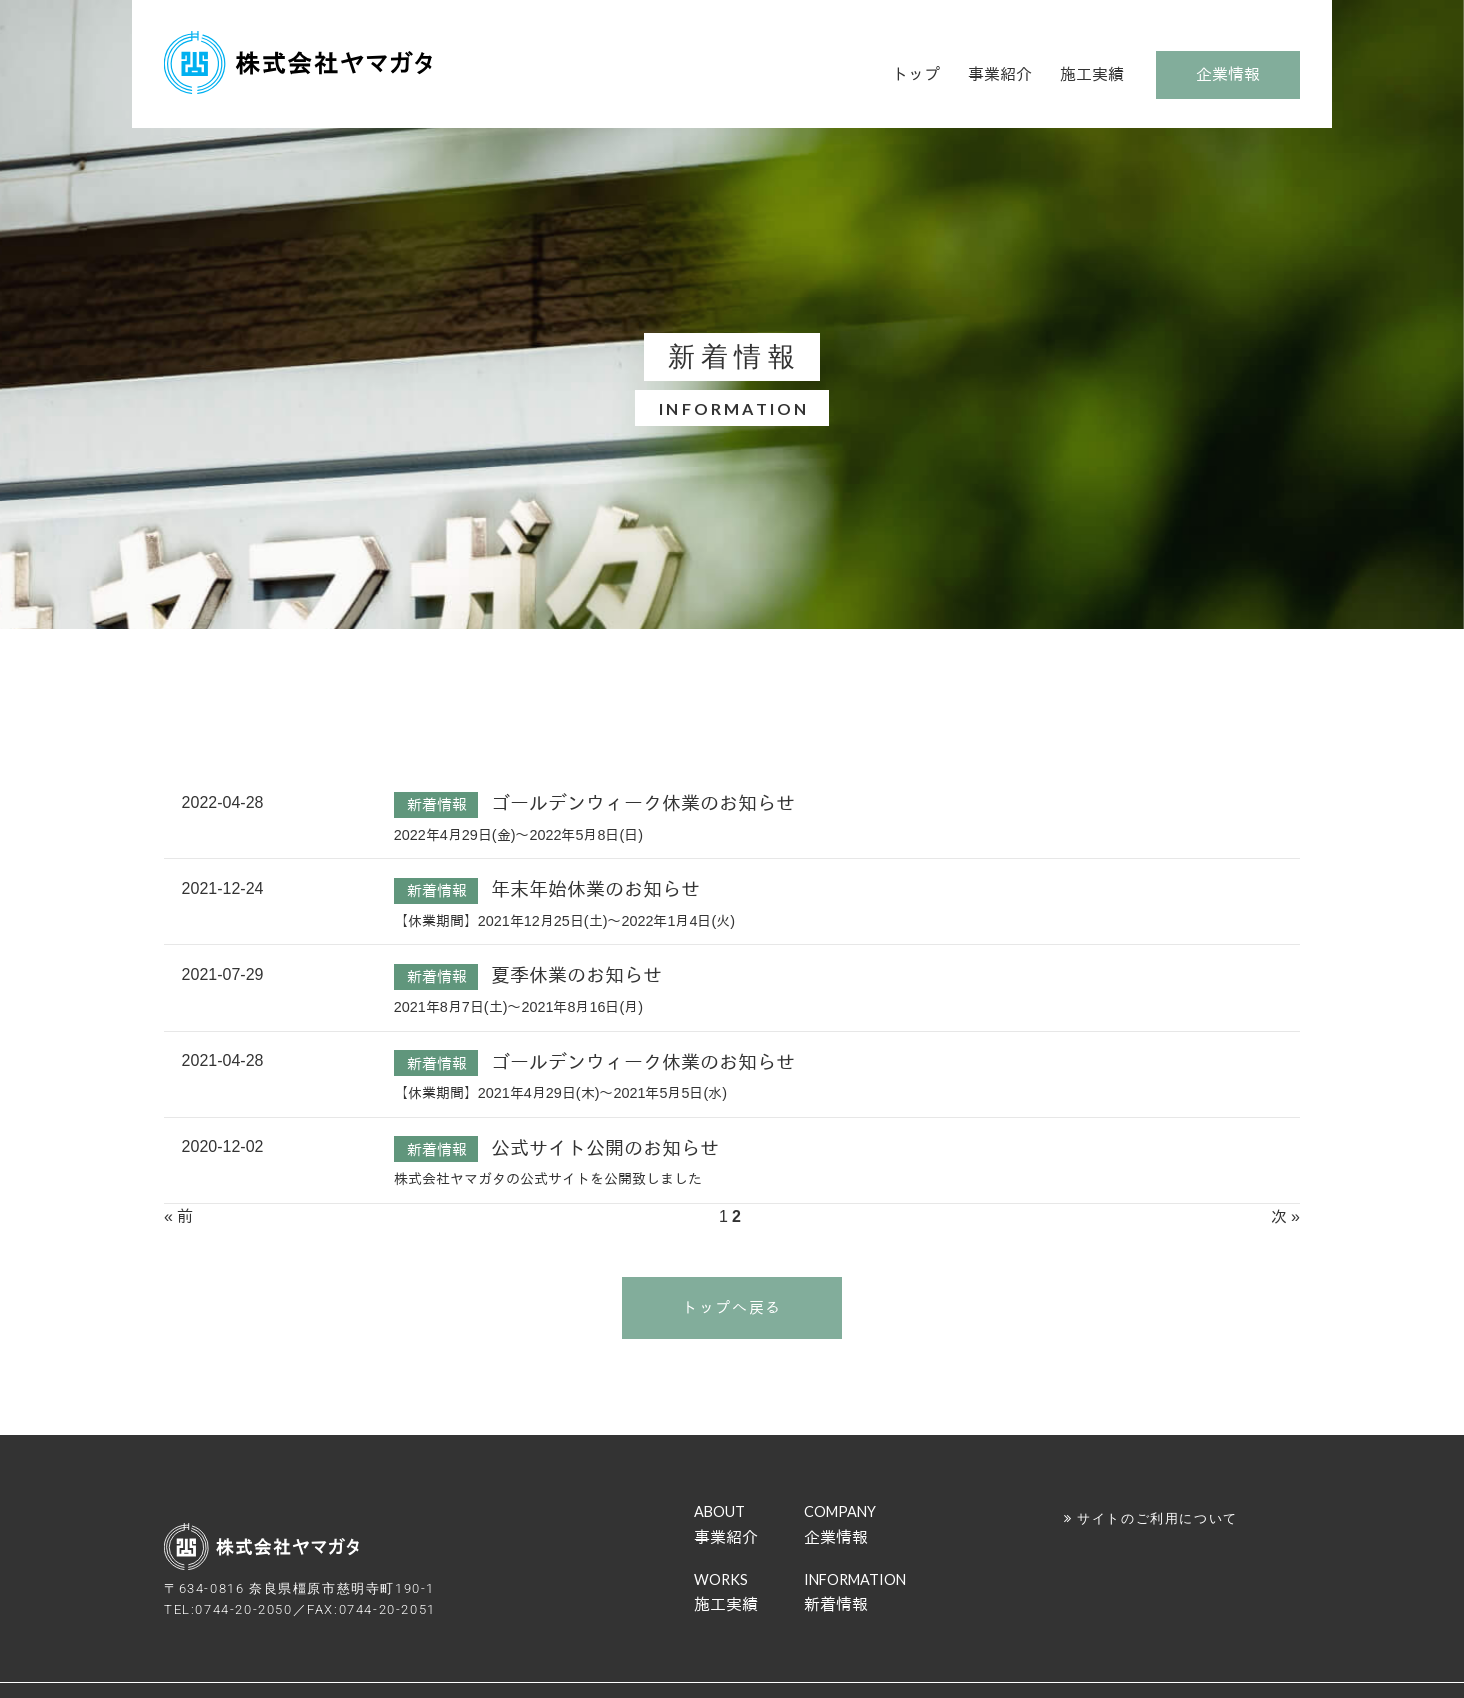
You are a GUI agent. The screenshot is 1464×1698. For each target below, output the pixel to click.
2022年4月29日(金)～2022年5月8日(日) (518, 835)
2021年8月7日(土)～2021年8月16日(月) (518, 1007)
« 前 (178, 1216)
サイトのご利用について (1157, 1518)
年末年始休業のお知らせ (595, 889)
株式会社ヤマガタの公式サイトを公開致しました (548, 1179)
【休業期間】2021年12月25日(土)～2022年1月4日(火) (564, 921)
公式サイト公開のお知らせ (605, 1148)
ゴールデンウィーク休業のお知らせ (643, 803)
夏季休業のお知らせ (576, 975)
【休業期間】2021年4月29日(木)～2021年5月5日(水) (560, 1093)
